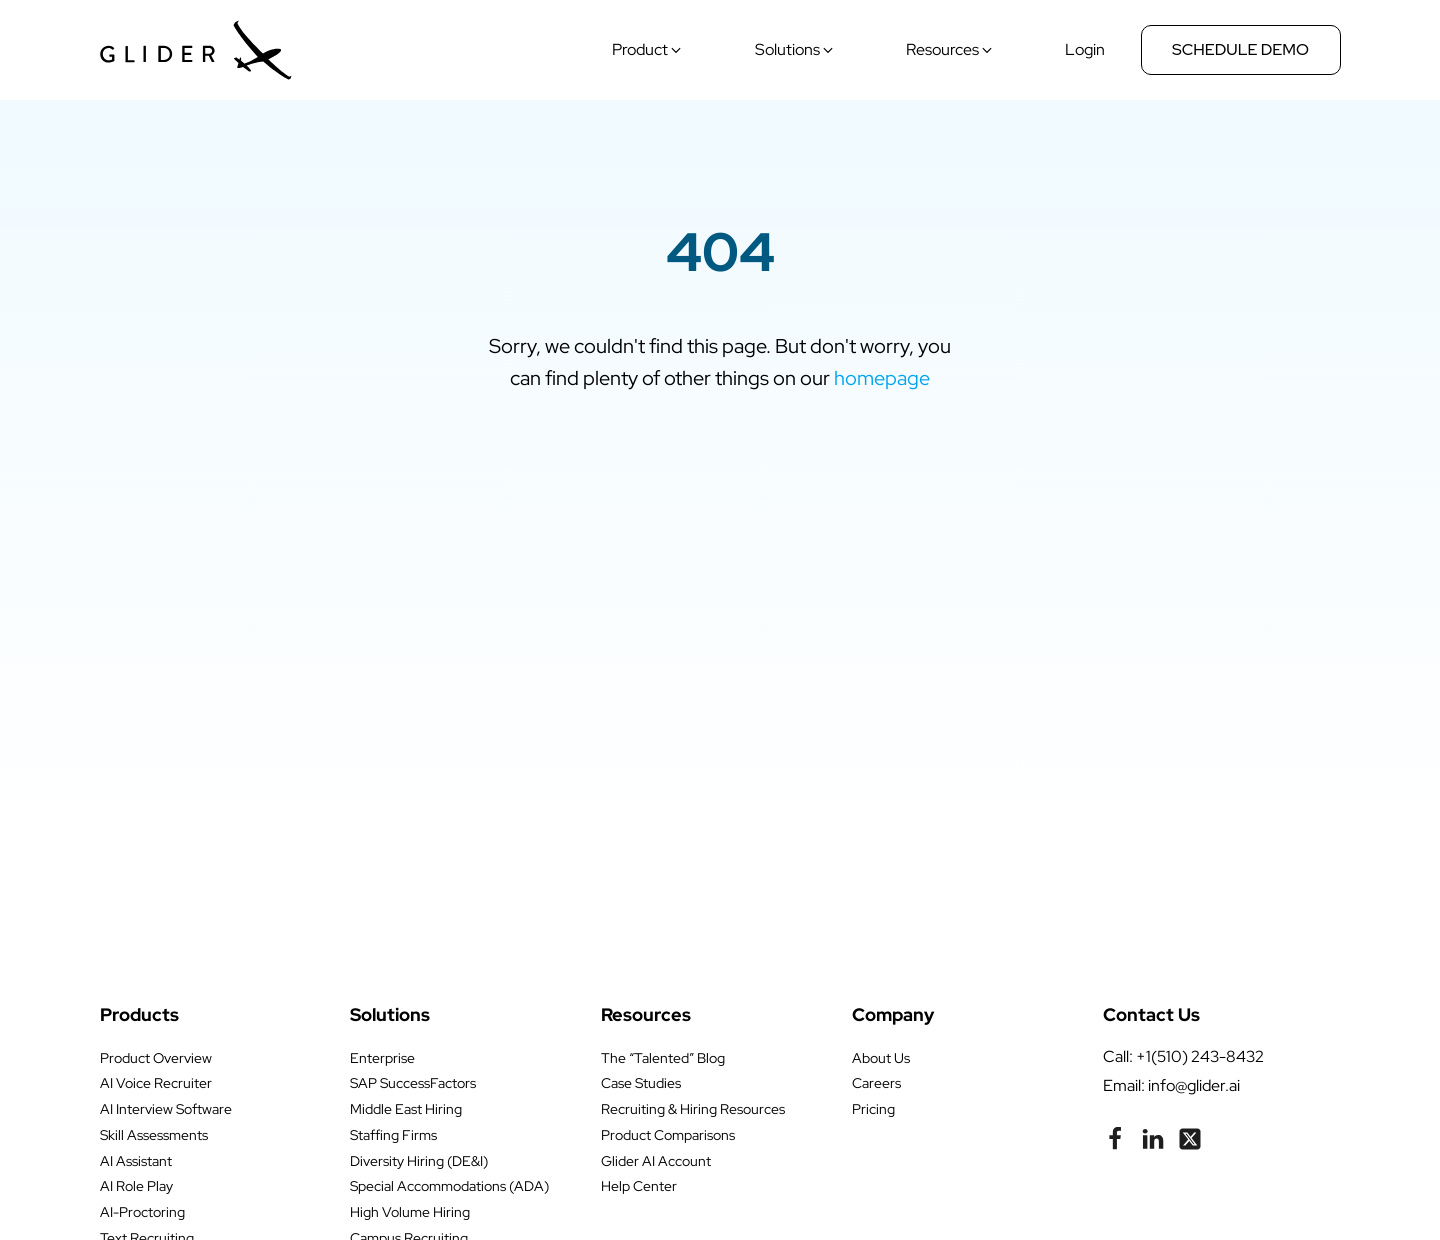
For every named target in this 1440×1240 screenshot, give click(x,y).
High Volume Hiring (410, 1212)
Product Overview (156, 1058)
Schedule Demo (1240, 49)
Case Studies (641, 1083)
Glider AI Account (656, 1161)
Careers (876, 1083)
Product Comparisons (668, 1135)
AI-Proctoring (142, 1212)
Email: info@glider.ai (1171, 1085)
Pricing (873, 1109)
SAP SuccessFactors (413, 1083)
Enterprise (382, 1058)
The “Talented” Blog (663, 1058)
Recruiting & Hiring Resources (693, 1109)
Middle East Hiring (406, 1109)
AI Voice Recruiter (156, 1083)
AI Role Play (136, 1186)
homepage (882, 378)
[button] (648, 50)
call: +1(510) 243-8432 (1183, 1056)
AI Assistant (136, 1161)
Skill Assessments (154, 1135)
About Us (881, 1058)
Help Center (639, 1186)
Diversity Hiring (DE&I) (419, 1161)
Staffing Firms (393, 1135)
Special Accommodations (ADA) (449, 1186)
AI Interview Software (166, 1109)
